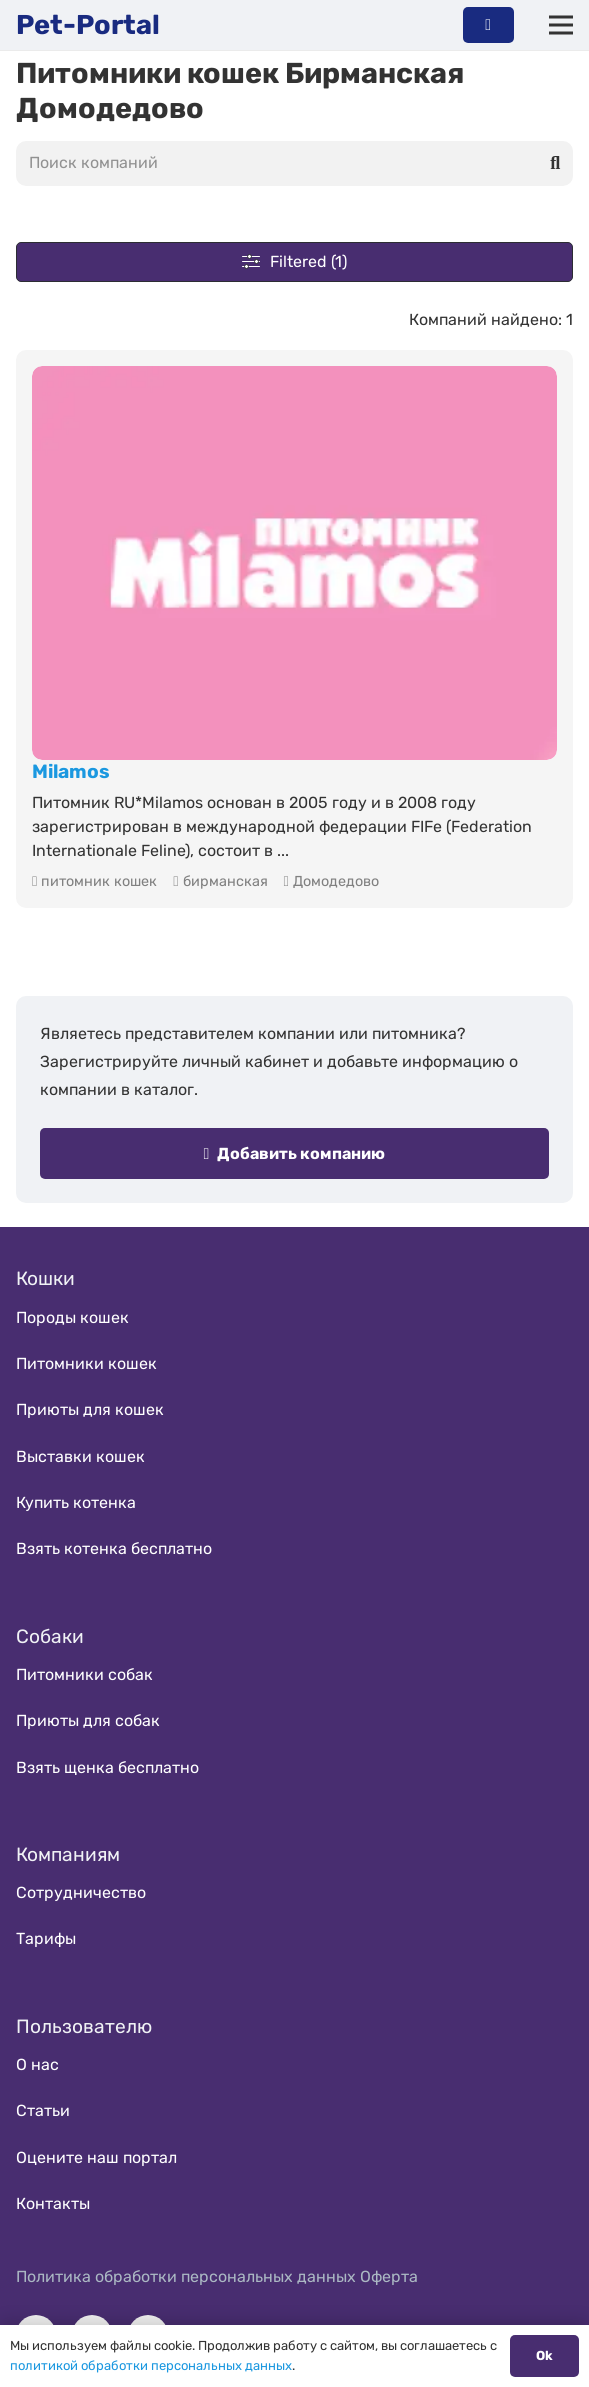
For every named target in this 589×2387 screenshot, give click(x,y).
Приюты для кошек (90, 1409)
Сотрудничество (81, 1892)
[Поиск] (555, 163)
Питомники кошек (86, 1363)
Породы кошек (72, 1317)
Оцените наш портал (96, 2157)
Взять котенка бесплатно (114, 1548)
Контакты (53, 2203)
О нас (37, 2064)
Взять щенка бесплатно (107, 1767)
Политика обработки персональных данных (186, 2276)
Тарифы (46, 1938)
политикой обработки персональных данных (151, 2365)
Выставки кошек (80, 1456)
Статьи (43, 2110)
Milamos (71, 771)
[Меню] (561, 25)
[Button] (488, 24)
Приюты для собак (88, 1720)
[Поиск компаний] (294, 163)
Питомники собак (84, 1674)
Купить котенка (76, 1502)
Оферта (389, 2276)
